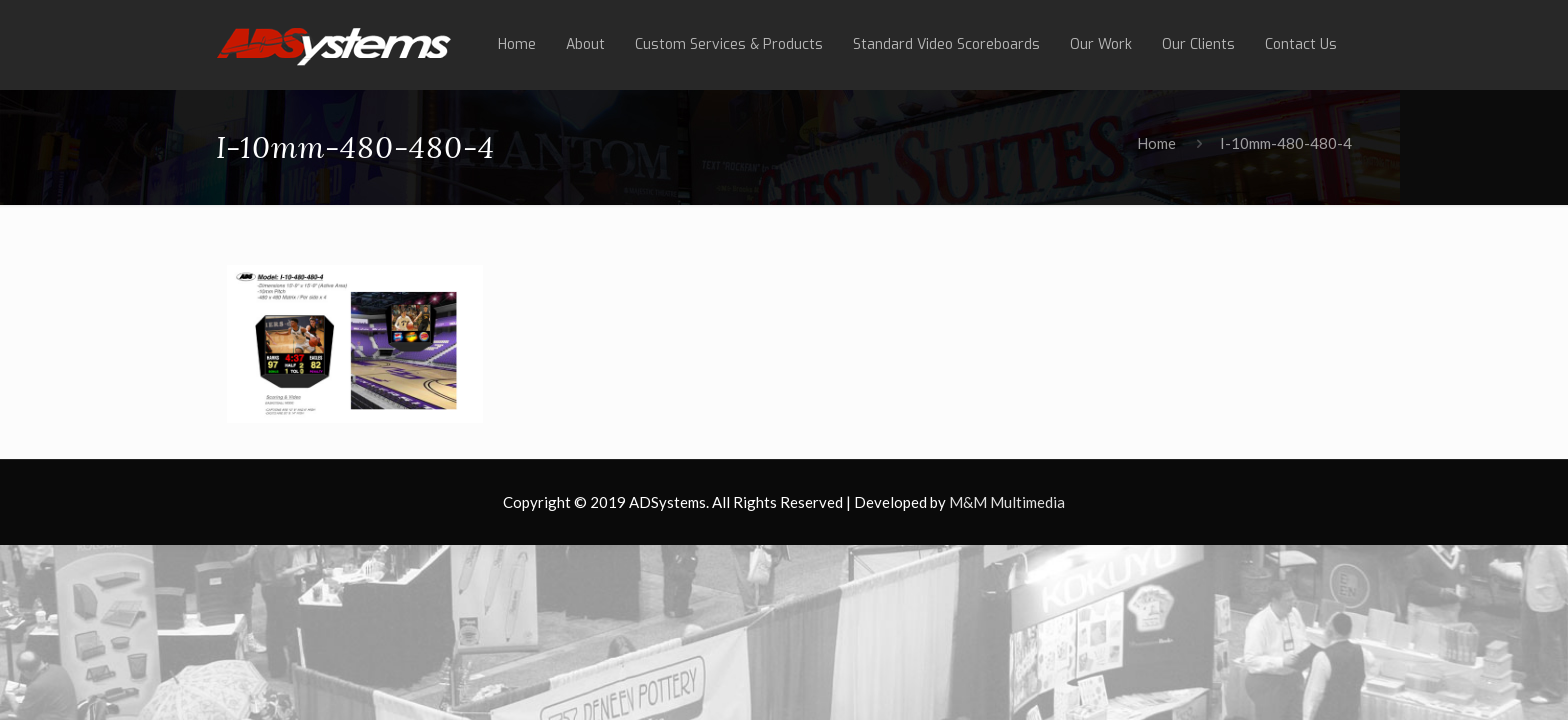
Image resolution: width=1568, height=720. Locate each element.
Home (1156, 143)
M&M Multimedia (1007, 502)
